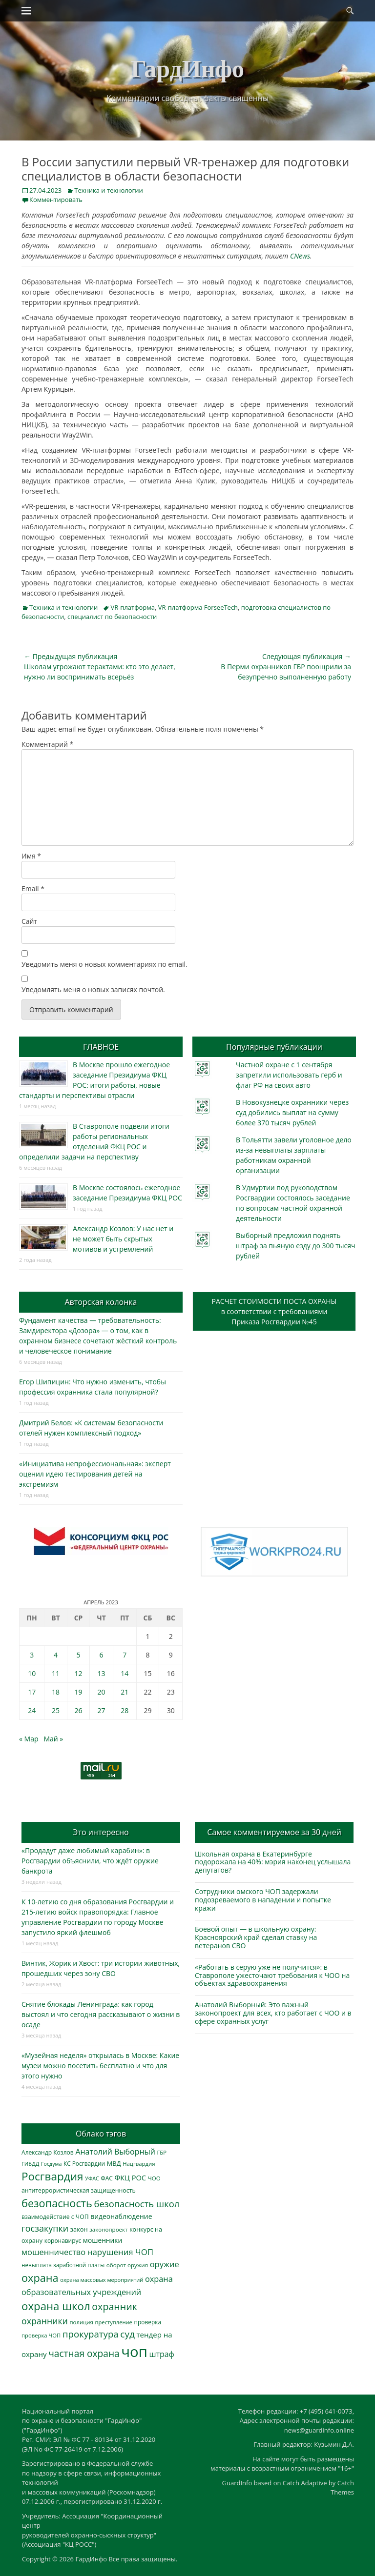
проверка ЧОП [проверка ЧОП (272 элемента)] (41, 2335)
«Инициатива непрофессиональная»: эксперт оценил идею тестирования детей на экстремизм (95, 1474)
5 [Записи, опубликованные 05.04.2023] (79, 1654)
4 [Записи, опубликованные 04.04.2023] (56, 1654)
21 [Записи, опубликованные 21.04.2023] (124, 1692)
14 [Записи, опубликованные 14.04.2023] (124, 1673)
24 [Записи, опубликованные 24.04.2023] (32, 1710)
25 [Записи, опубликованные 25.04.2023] (56, 1710)
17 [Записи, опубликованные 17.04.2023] (32, 1692)
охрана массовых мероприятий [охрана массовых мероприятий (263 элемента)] (101, 2279)
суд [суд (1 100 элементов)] (127, 2334)
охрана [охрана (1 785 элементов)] (40, 2278)
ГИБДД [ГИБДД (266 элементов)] (30, 2163)
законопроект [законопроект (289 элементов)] (108, 2229)
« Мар (29, 1738)
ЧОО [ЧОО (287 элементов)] (154, 2178)
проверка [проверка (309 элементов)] (148, 2322)
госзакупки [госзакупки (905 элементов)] (44, 2228)
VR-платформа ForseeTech (198, 607)
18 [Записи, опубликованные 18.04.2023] (56, 1692)
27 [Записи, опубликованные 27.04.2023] (101, 1710)
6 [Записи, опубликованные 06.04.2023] (102, 1654)
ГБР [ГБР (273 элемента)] (162, 2152)
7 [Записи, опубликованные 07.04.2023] (124, 1654)
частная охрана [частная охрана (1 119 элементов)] (84, 2353)
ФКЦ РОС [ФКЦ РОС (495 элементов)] (130, 2177)
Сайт (29, 921)
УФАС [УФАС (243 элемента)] (92, 2178)
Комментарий (47, 744)
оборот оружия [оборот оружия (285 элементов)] (127, 2265)
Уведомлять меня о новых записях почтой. (93, 989)
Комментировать (56, 199)
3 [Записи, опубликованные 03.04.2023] (32, 1654)
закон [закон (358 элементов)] (79, 2229)
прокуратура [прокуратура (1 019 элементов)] (90, 2334)
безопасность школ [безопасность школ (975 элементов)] (137, 2203)
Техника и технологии (108, 190)
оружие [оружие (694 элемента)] (164, 2264)
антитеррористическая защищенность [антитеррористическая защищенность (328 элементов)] (78, 2190)
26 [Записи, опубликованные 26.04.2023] (79, 1710)
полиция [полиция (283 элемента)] (81, 2322)
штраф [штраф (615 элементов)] (161, 2354)
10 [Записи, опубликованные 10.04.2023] (32, 1673)
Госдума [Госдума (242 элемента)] (51, 2163)
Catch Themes (342, 2487)
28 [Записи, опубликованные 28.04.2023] (124, 1710)
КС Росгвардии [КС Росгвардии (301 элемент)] (84, 2163)
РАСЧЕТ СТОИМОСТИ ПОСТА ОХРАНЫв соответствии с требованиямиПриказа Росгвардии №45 (274, 1311)
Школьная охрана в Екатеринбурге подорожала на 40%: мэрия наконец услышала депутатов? (273, 1862)
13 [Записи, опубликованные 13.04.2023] (101, 1673)
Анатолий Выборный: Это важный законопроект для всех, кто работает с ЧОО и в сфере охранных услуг (273, 2013)
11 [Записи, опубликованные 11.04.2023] (56, 1673)
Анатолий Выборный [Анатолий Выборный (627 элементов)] (115, 2151)
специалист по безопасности (112, 616)
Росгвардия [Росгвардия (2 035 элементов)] (52, 2176)
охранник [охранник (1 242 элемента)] (114, 2306)
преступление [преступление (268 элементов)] (113, 2322)
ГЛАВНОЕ (101, 1046)
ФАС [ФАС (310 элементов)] (107, 2178)
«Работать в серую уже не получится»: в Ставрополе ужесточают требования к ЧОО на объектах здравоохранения (272, 1975)
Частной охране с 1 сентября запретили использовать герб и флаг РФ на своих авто (289, 1075)
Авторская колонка (100, 1302)
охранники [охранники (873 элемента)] (44, 2321)
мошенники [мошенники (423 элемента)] (102, 2240)
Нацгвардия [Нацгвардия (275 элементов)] (139, 2163)
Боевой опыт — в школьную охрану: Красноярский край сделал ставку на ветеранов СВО (256, 1937)
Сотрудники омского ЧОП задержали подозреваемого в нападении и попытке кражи (263, 1900)
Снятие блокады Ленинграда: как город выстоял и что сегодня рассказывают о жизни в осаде (100, 2014)
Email (32, 888)
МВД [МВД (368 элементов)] (114, 2163)
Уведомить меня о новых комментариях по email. (104, 964)
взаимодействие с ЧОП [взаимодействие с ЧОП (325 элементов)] (55, 2217)
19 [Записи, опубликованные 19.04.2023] (79, 1692)
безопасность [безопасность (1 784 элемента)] (56, 2203)
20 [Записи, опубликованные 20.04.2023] (101, 1692)
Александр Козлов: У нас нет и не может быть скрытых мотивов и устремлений (123, 1239)
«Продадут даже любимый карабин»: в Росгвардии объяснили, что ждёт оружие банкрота (90, 1861)
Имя (31, 855)
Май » (53, 1738)
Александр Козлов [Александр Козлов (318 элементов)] (47, 2152)
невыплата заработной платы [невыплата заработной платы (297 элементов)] (62, 2265)
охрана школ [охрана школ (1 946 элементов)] (55, 2306)
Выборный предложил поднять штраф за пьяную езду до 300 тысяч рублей (295, 1245)
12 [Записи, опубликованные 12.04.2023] (79, 1673)
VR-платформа (132, 607)
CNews (300, 255)
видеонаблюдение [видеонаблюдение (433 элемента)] (121, 2216)
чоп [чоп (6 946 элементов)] (134, 2351)
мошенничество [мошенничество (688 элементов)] (53, 2251)
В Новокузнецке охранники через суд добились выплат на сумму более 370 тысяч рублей (292, 1112)
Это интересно (100, 1832)
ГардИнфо (187, 68)
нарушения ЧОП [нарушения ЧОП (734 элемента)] (120, 2251)
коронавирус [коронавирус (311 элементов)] (62, 2241)
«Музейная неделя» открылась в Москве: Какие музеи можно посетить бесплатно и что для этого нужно (100, 2065)
